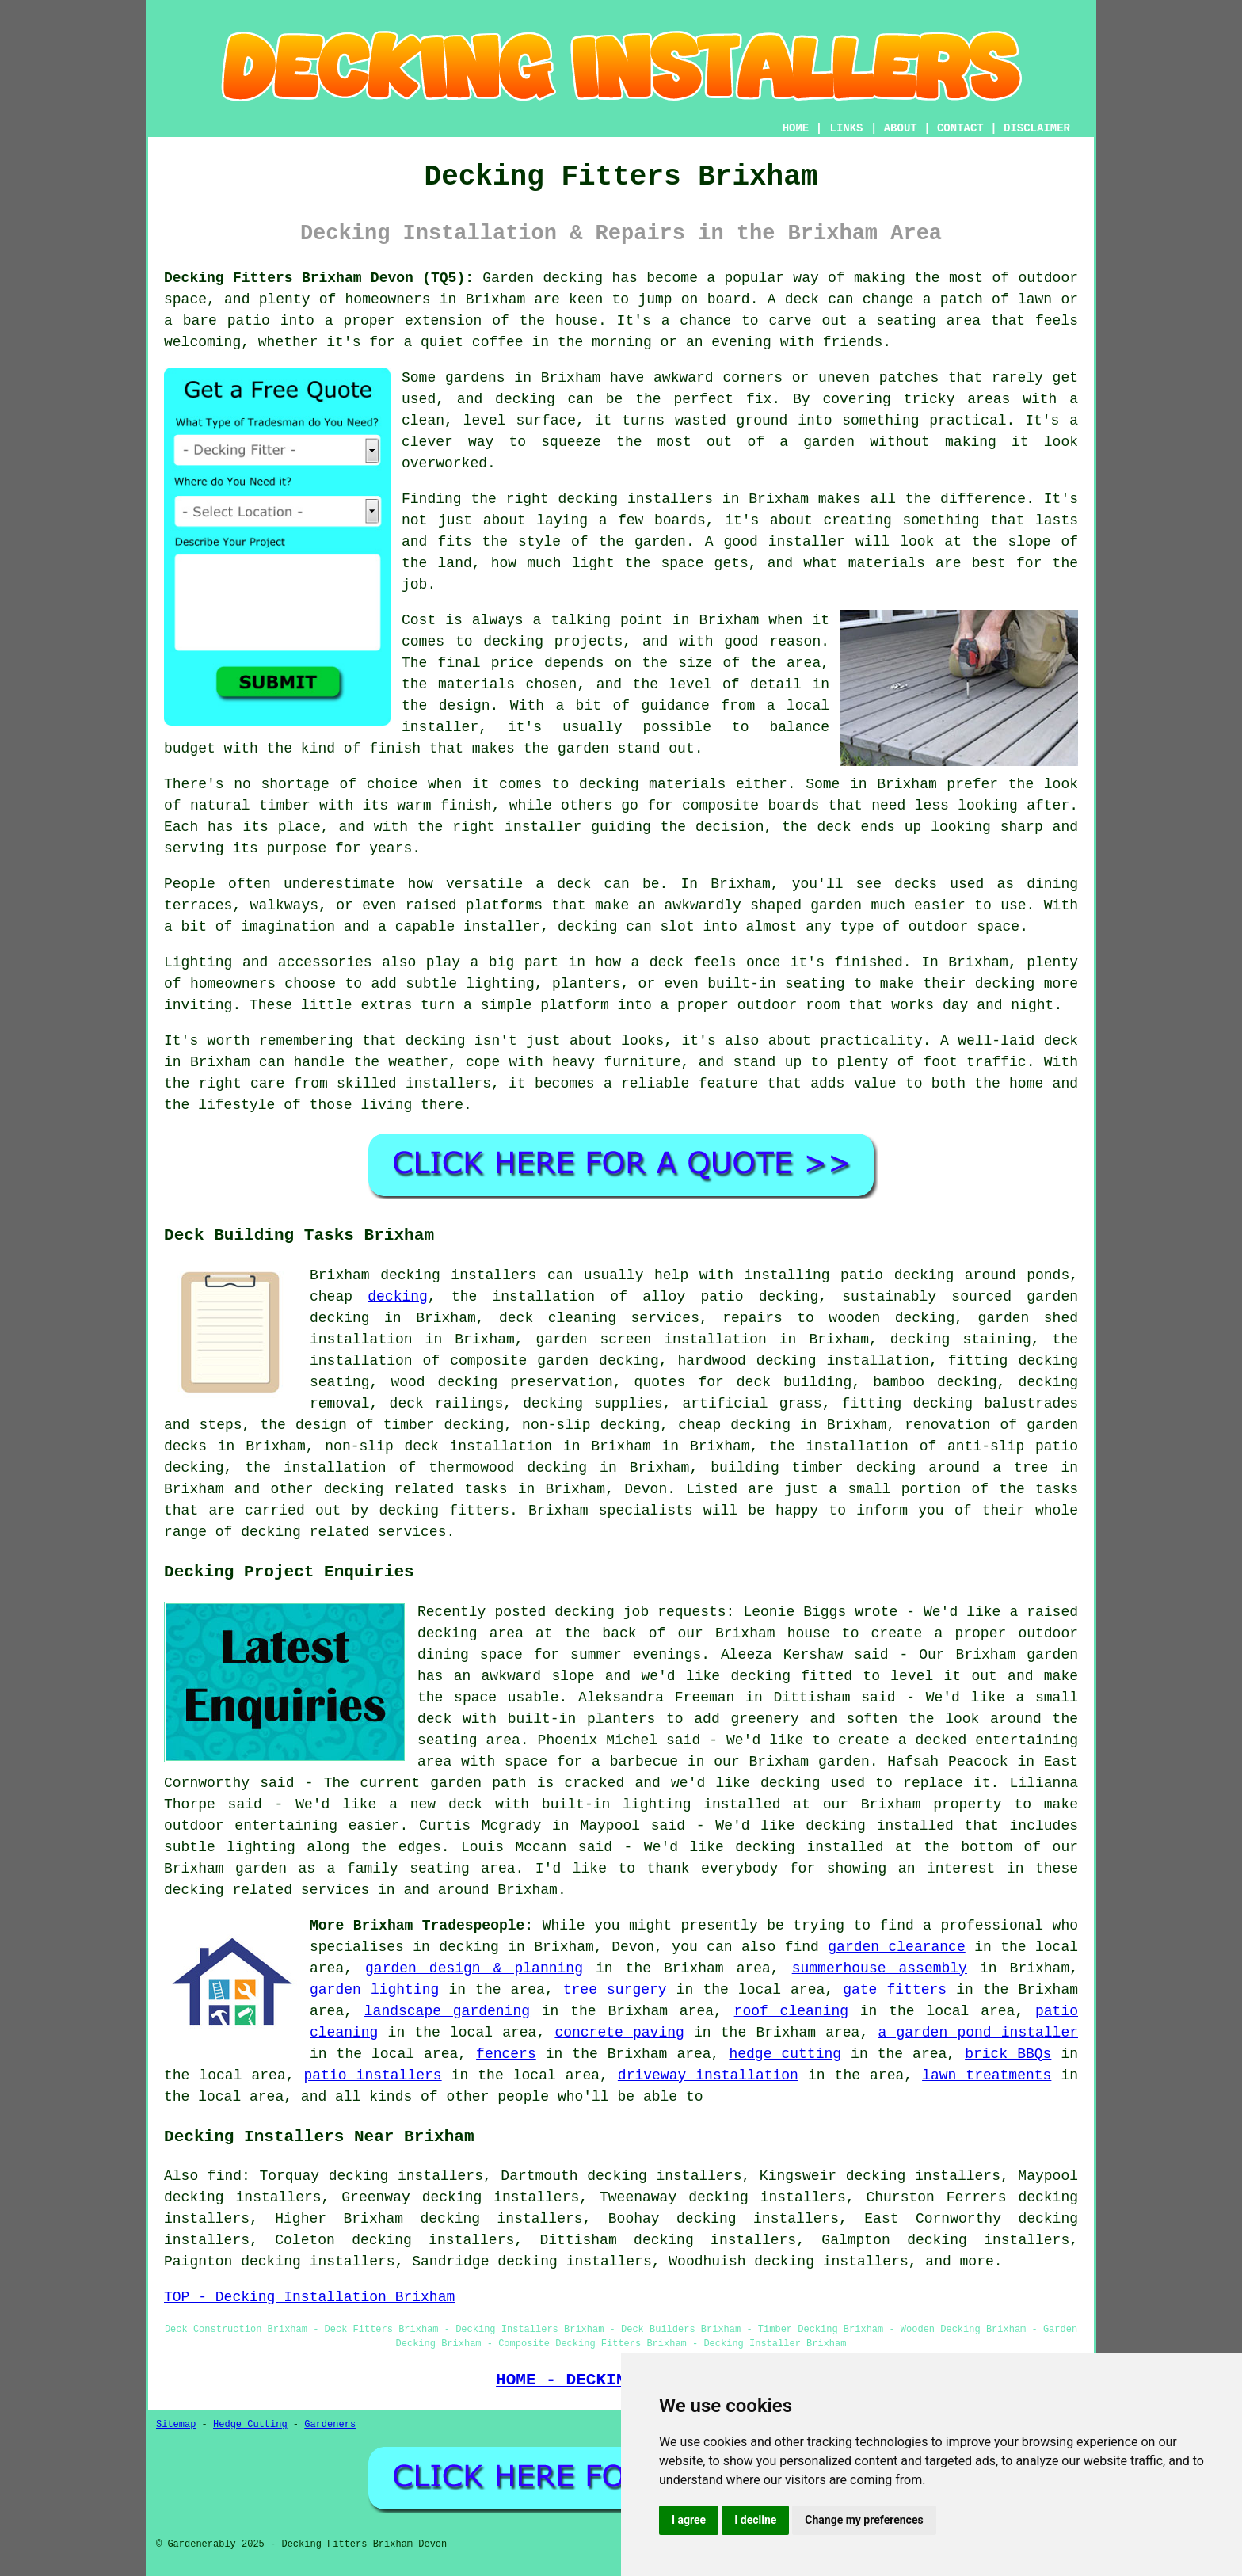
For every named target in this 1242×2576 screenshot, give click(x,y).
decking (398, 1297)
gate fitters (895, 1990)
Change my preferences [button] (864, 2519)
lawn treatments (986, 2075)
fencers (506, 2054)
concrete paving (619, 2033)
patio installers (373, 2075)
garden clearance (896, 1947)
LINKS (846, 128)
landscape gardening (447, 2011)
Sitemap (176, 2424)
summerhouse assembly (879, 1968)
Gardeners (330, 2424)
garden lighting (374, 1990)
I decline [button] (755, 2519)
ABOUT (900, 128)
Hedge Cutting (250, 2424)
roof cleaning (791, 2011)
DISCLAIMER (1037, 128)
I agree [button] (689, 2519)
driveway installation (708, 2075)
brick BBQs (1008, 2054)
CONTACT (960, 128)
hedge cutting (785, 2054)
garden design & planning (474, 1968)
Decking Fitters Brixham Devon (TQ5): (319, 278)
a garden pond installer (978, 2033)
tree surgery (615, 1990)
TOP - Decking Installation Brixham (309, 2297)
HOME (796, 128)
